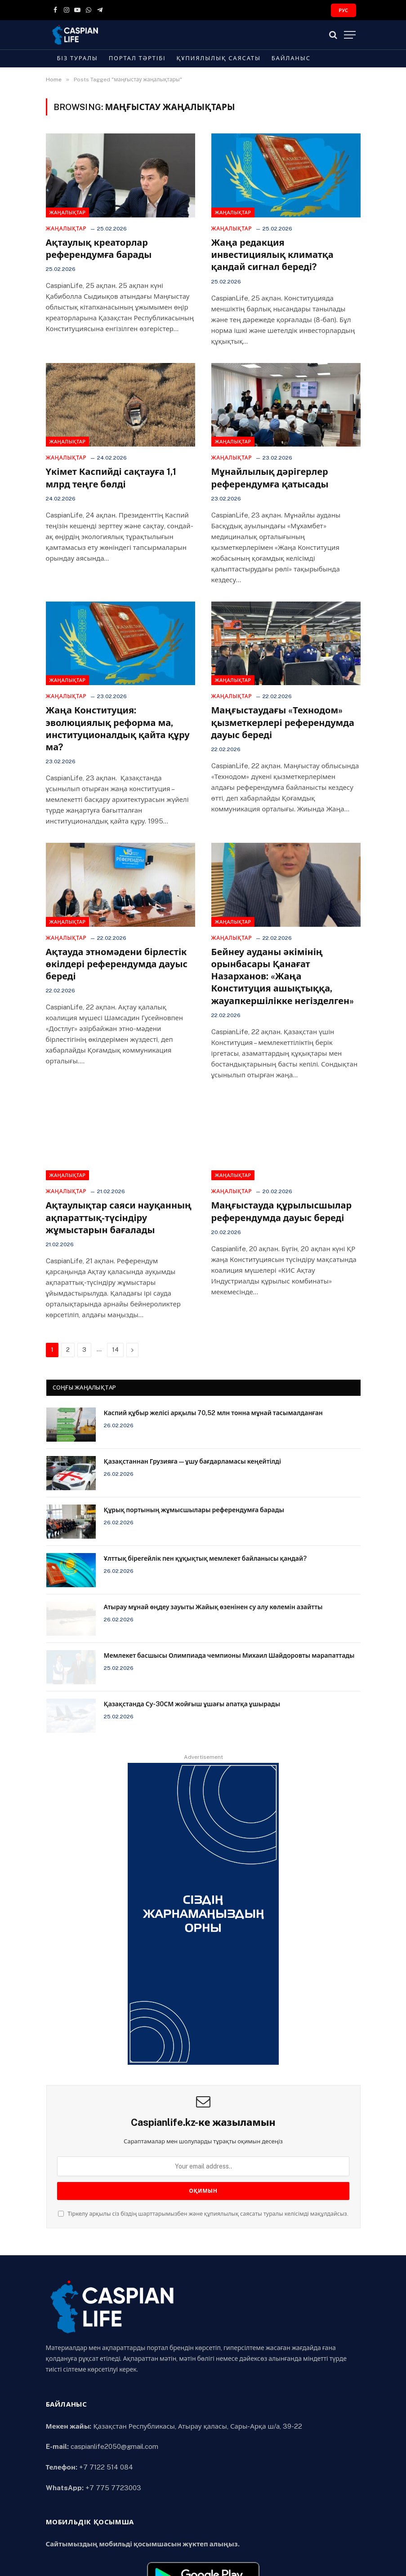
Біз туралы (77, 58)
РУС (343, 10)
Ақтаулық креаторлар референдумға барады (99, 248)
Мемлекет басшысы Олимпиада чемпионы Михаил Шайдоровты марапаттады (229, 1655)
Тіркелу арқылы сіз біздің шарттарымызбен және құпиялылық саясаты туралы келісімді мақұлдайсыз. (203, 2213)
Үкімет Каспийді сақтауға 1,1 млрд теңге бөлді (111, 477)
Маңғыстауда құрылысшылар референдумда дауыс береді (281, 1211)
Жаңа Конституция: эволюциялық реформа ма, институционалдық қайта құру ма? (118, 728)
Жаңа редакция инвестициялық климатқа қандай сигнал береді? (272, 254)
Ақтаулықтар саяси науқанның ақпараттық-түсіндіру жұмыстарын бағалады (119, 1217)
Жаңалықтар (67, 212)
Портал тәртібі (137, 58)
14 (115, 1349)
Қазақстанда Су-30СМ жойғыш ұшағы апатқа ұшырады (192, 1704)
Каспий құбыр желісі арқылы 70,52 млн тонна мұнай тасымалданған (213, 1412)
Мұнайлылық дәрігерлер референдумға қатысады (270, 477)
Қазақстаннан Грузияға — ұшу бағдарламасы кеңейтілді (192, 1461)
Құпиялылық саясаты (218, 58)
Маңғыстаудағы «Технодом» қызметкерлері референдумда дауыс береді (282, 722)
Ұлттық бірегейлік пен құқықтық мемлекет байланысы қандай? (205, 1558)
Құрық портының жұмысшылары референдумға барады (194, 1510)
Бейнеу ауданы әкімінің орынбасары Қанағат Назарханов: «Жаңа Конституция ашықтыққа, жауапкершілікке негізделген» (282, 976)
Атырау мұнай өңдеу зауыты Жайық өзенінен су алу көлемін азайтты (213, 1607)
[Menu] (350, 35)
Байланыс (291, 58)
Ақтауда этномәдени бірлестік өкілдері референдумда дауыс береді (116, 964)
